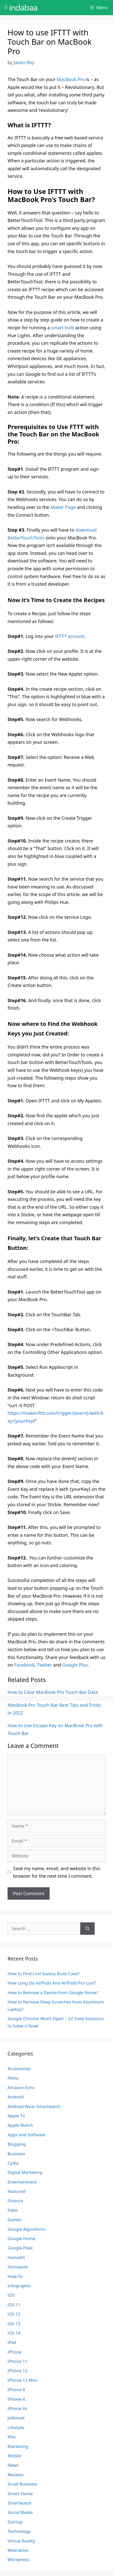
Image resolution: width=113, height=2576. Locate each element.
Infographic (19, 2286)
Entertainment (22, 2182)
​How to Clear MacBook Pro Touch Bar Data (53, 1692)
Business (16, 2154)
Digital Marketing (25, 2172)
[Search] (87, 1928)
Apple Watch (20, 2125)
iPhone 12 (17, 2370)
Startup (15, 2522)
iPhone (15, 2352)
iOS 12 (14, 2314)
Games (15, 2219)
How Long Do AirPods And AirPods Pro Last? (52, 1983)
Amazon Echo (21, 2087)
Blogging (17, 2144)
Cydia (13, 2163)
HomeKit (16, 2257)
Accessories (19, 2068)
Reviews (16, 2475)
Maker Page (63, 507)
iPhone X (16, 2399)
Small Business (22, 2484)
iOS (11, 2295)
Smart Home (20, 2493)
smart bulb (62, 328)
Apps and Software (26, 2135)
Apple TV (16, 2116)
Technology (19, 2531)
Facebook (24, 1665)
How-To (15, 2276)
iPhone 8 (16, 2389)
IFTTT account (70, 636)
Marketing (18, 2446)
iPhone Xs (17, 2408)
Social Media (20, 2512)
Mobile (14, 2456)
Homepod (18, 2267)
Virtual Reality (21, 2541)
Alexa (13, 2078)
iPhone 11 (17, 2361)
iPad (12, 2342)
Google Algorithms (26, 2229)
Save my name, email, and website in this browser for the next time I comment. (56, 1872)
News (13, 2465)
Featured (16, 2191)
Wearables (18, 2550)
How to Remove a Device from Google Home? (53, 1992)
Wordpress (18, 2559)
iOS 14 (14, 2333)
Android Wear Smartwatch (34, 2106)
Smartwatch (20, 2503)
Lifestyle (16, 2427)
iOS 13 (14, 2323)
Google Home (21, 2238)
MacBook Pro (71, 79)
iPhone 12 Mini (22, 2380)
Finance (15, 2200)
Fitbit (13, 2210)
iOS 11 (14, 2305)
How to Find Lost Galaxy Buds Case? (44, 1973)
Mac (12, 2437)
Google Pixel (20, 2248)
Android (16, 2097)
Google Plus (75, 1665)
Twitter (44, 1665)
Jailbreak (16, 2418)
